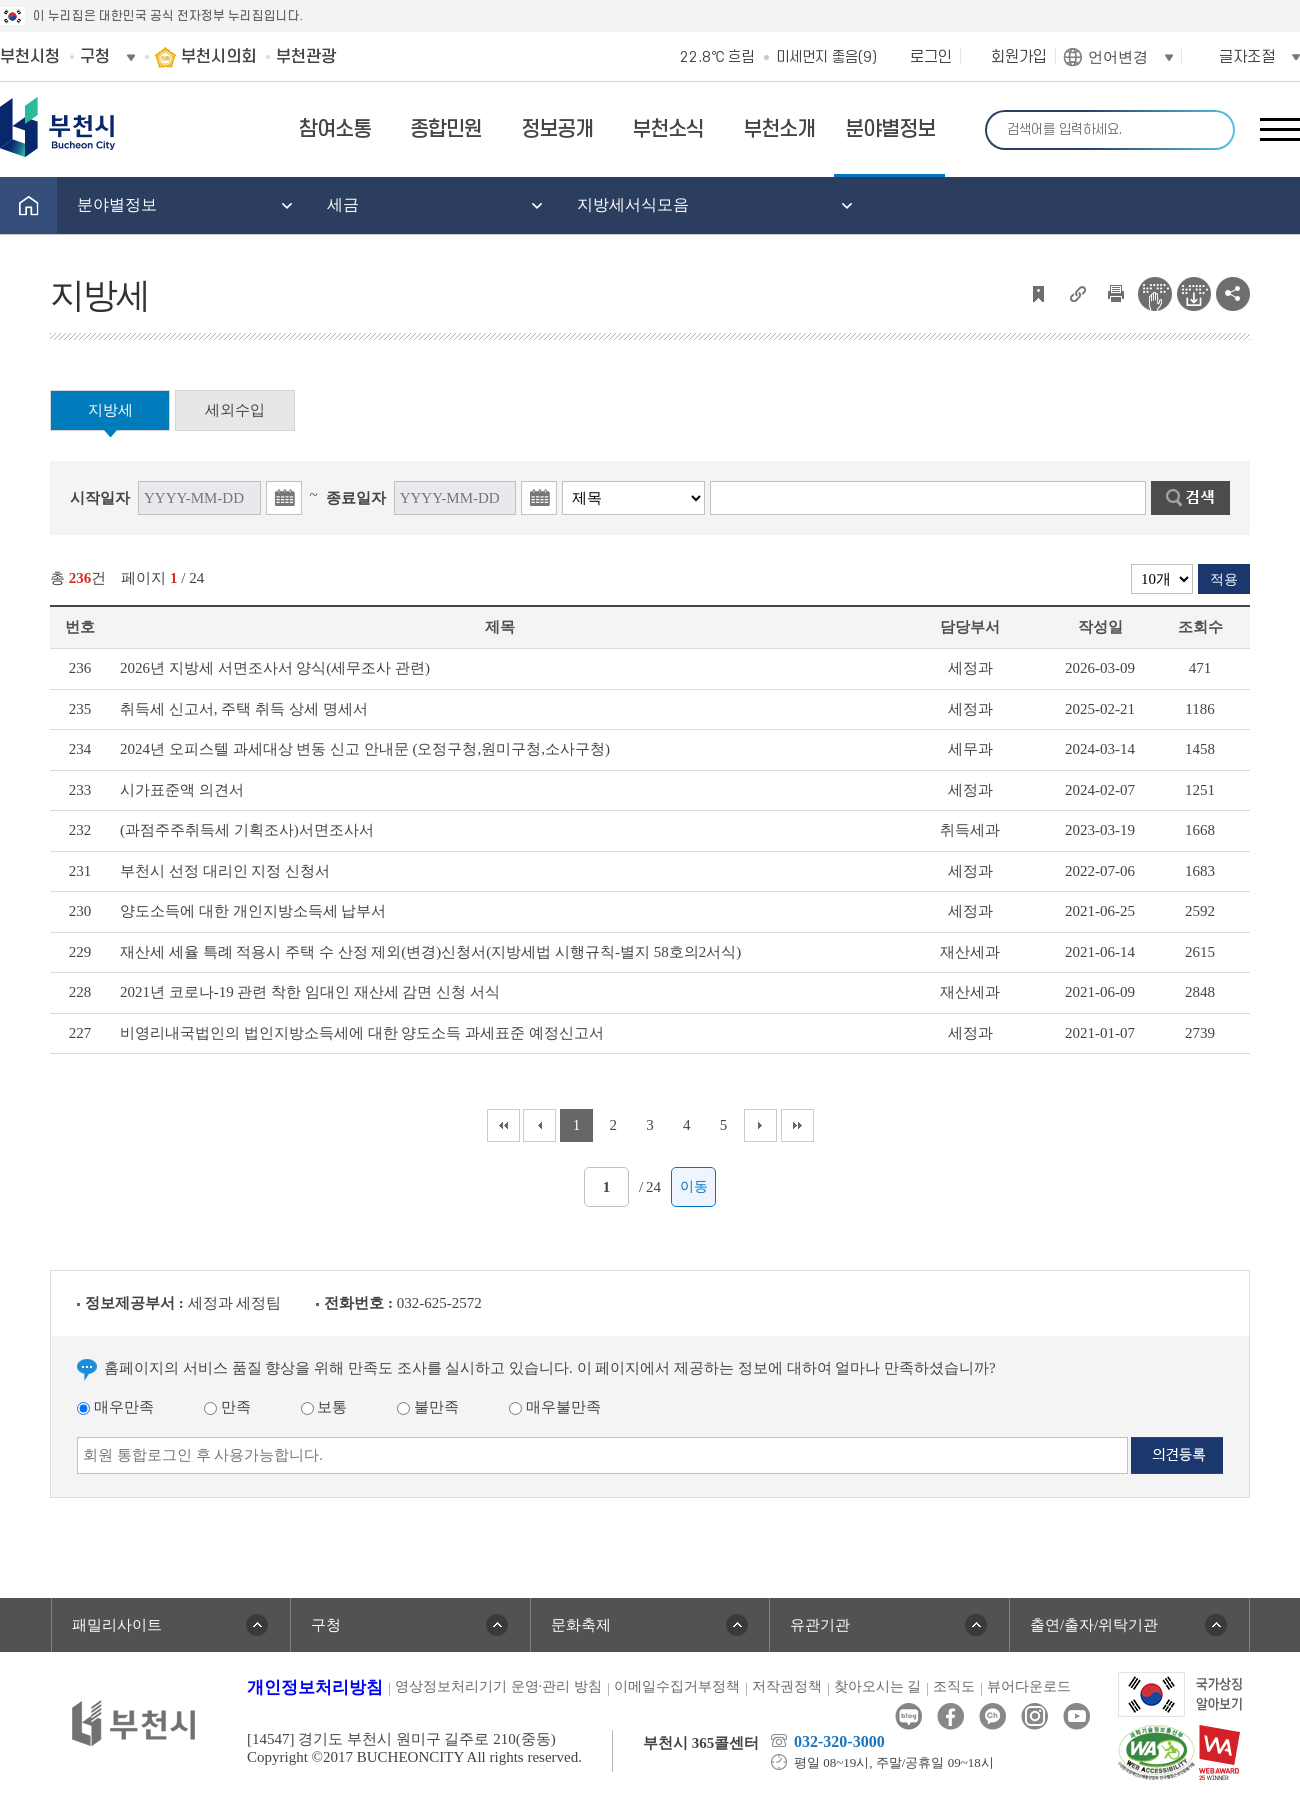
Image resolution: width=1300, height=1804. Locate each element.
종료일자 (356, 498)
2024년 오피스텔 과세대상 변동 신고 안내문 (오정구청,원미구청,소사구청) (365, 749)
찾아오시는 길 (878, 1686)
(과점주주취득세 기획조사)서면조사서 (247, 830)
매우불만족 (555, 1407)
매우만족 (115, 1407)
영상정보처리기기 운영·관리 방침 (498, 1686)
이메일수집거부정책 (677, 1686)
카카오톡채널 (992, 1716)
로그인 (931, 57)
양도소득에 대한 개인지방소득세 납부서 (253, 911)
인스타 (1034, 1716)
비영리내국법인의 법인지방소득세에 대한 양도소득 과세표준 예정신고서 (362, 1033)
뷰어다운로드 (1029, 1686)
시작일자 (100, 498)
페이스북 (950, 1716)
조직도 (954, 1686)
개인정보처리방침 (315, 1687)
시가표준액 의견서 (182, 790)
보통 (324, 1407)
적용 (1224, 579)
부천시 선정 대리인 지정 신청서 (225, 871)
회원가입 (1019, 57)
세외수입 (235, 410)
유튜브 (1076, 1716)
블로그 (908, 1716)
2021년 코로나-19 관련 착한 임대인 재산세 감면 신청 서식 (310, 992)
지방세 (110, 410)
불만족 (428, 1407)
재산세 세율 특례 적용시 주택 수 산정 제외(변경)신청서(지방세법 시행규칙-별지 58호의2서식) (430, 952)
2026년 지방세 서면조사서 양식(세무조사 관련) (275, 668)
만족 (227, 1407)
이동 (694, 1186)
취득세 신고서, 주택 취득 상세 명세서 (244, 709)
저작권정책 (787, 1686)
